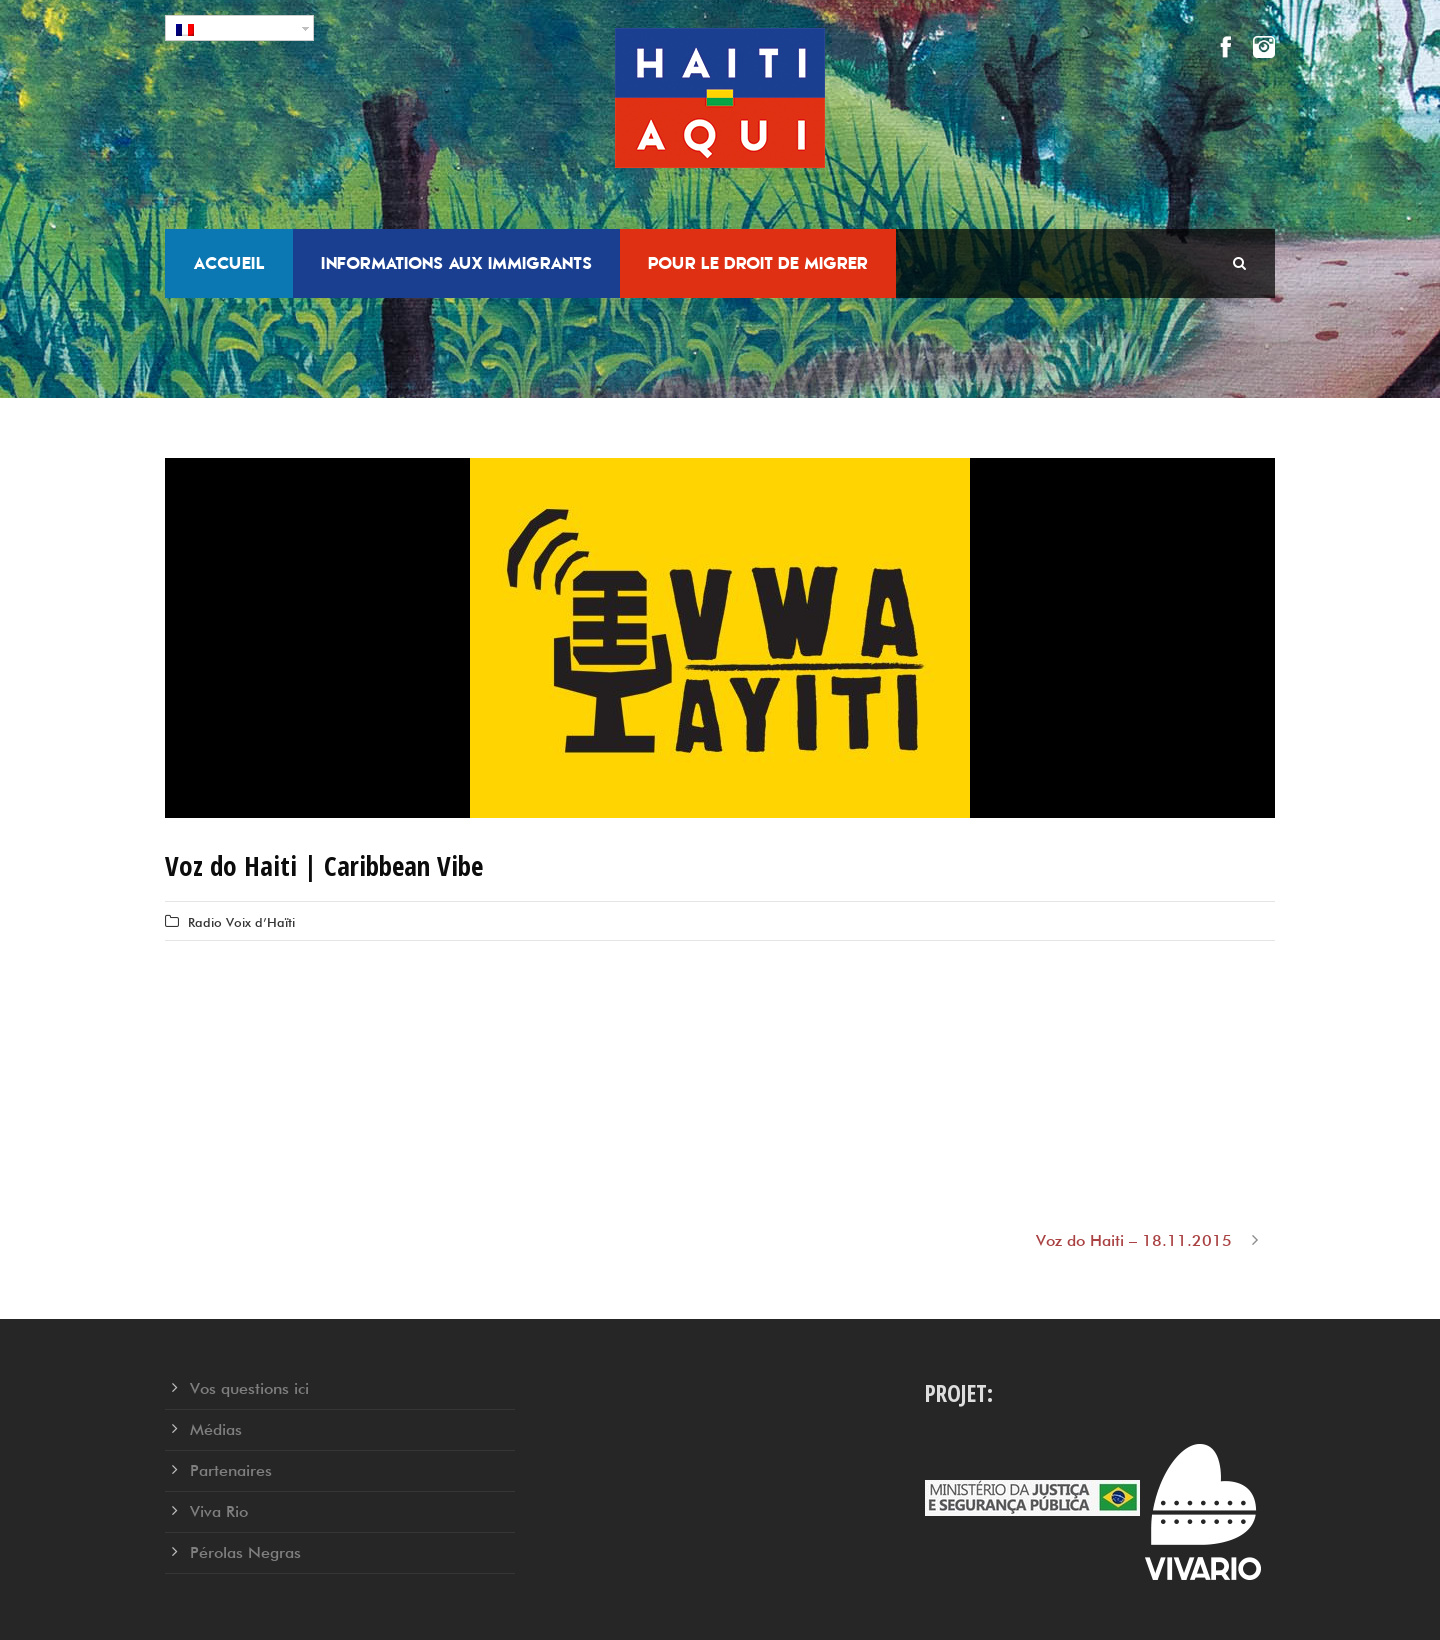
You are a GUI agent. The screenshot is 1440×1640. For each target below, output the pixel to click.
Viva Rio (219, 1511)
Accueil (229, 263)
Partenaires (231, 1470)
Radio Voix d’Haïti (241, 922)
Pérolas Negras (245, 1552)
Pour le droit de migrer (758, 263)
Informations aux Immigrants (456, 263)
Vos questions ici (249, 1388)
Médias (216, 1429)
